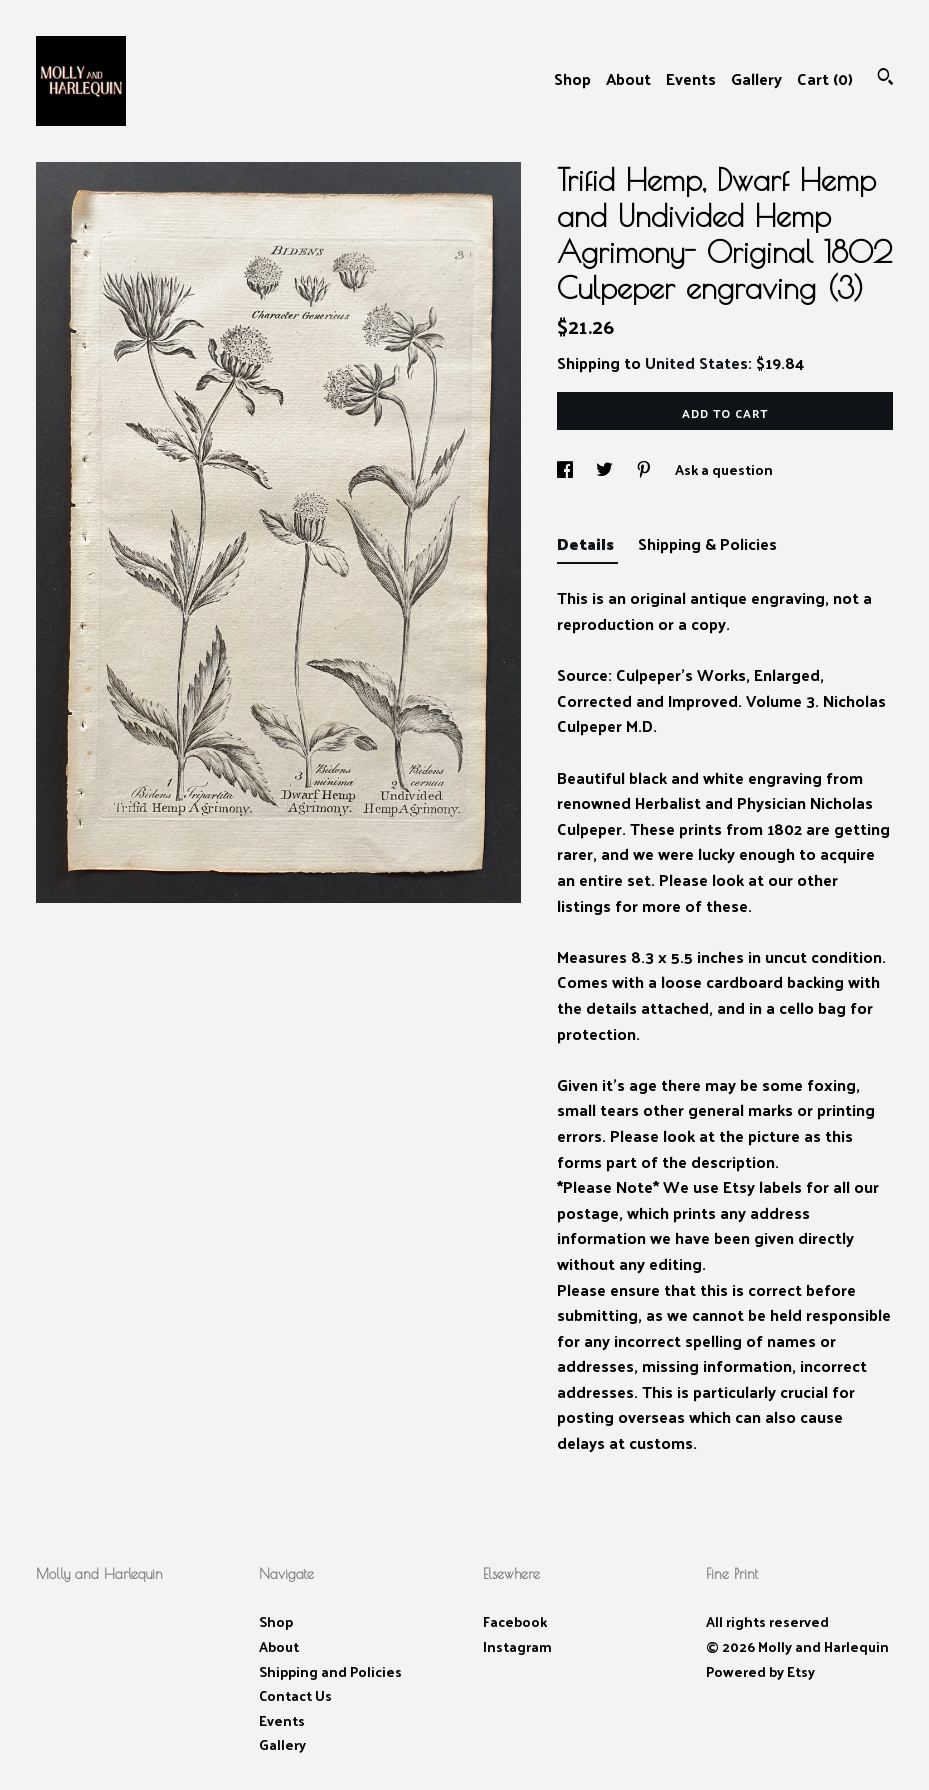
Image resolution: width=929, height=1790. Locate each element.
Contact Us (295, 1695)
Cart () (825, 78)
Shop (572, 78)
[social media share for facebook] (566, 469)
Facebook (515, 1621)
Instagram (517, 1646)
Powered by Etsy (760, 1671)
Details (587, 543)
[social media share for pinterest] (645, 469)
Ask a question (724, 469)
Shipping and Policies (330, 1671)
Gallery (756, 78)
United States (696, 362)
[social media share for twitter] (606, 469)
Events (691, 78)
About (628, 78)
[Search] (885, 78)
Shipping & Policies (707, 543)
